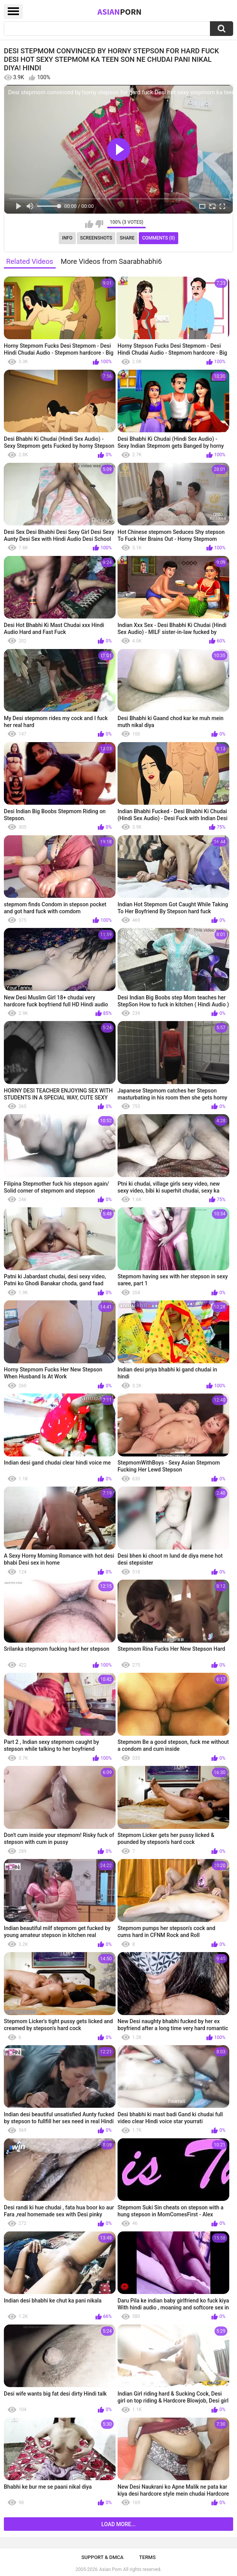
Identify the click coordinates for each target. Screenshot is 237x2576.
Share (127, 238)
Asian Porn (110, 2569)
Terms (147, 2557)
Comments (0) (158, 238)
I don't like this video (99, 224)
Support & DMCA (102, 2557)
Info (67, 238)
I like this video (89, 224)
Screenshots (96, 238)
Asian (119, 11)
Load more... (118, 2524)
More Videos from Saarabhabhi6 (111, 261)
